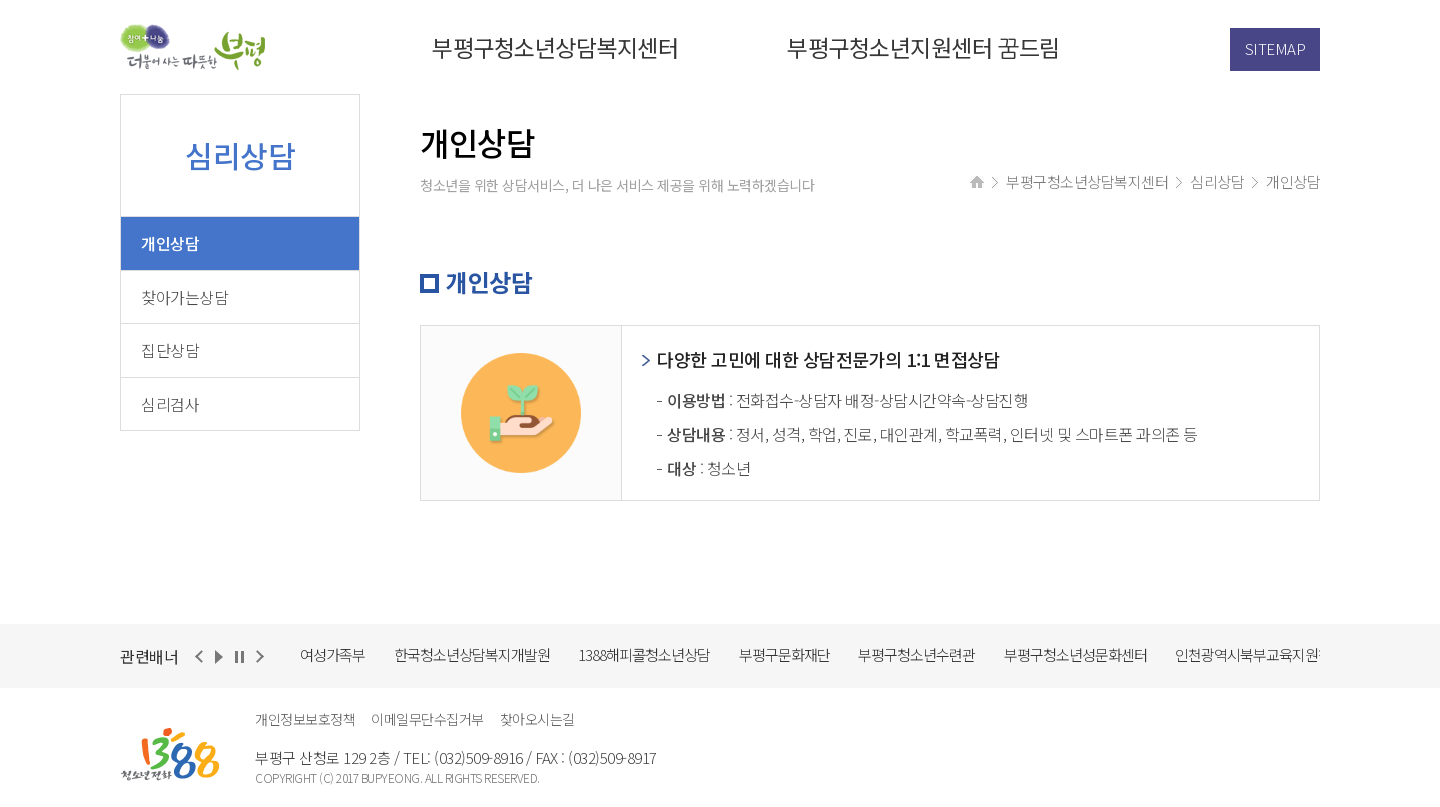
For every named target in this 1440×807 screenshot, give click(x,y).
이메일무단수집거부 (427, 719)
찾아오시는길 (537, 719)
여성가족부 (332, 654)
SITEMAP (1275, 48)
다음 (259, 657)
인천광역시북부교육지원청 (1253, 654)
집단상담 (170, 350)
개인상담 (170, 243)
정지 (239, 657)
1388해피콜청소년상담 (644, 654)
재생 (219, 657)
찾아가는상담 (184, 297)
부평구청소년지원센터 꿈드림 (923, 47)
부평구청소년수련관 (916, 654)
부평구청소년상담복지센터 (555, 47)
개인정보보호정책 (305, 719)
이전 (199, 657)
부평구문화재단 (784, 654)
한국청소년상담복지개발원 (472, 654)
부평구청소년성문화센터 (1075, 654)
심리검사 (170, 404)
